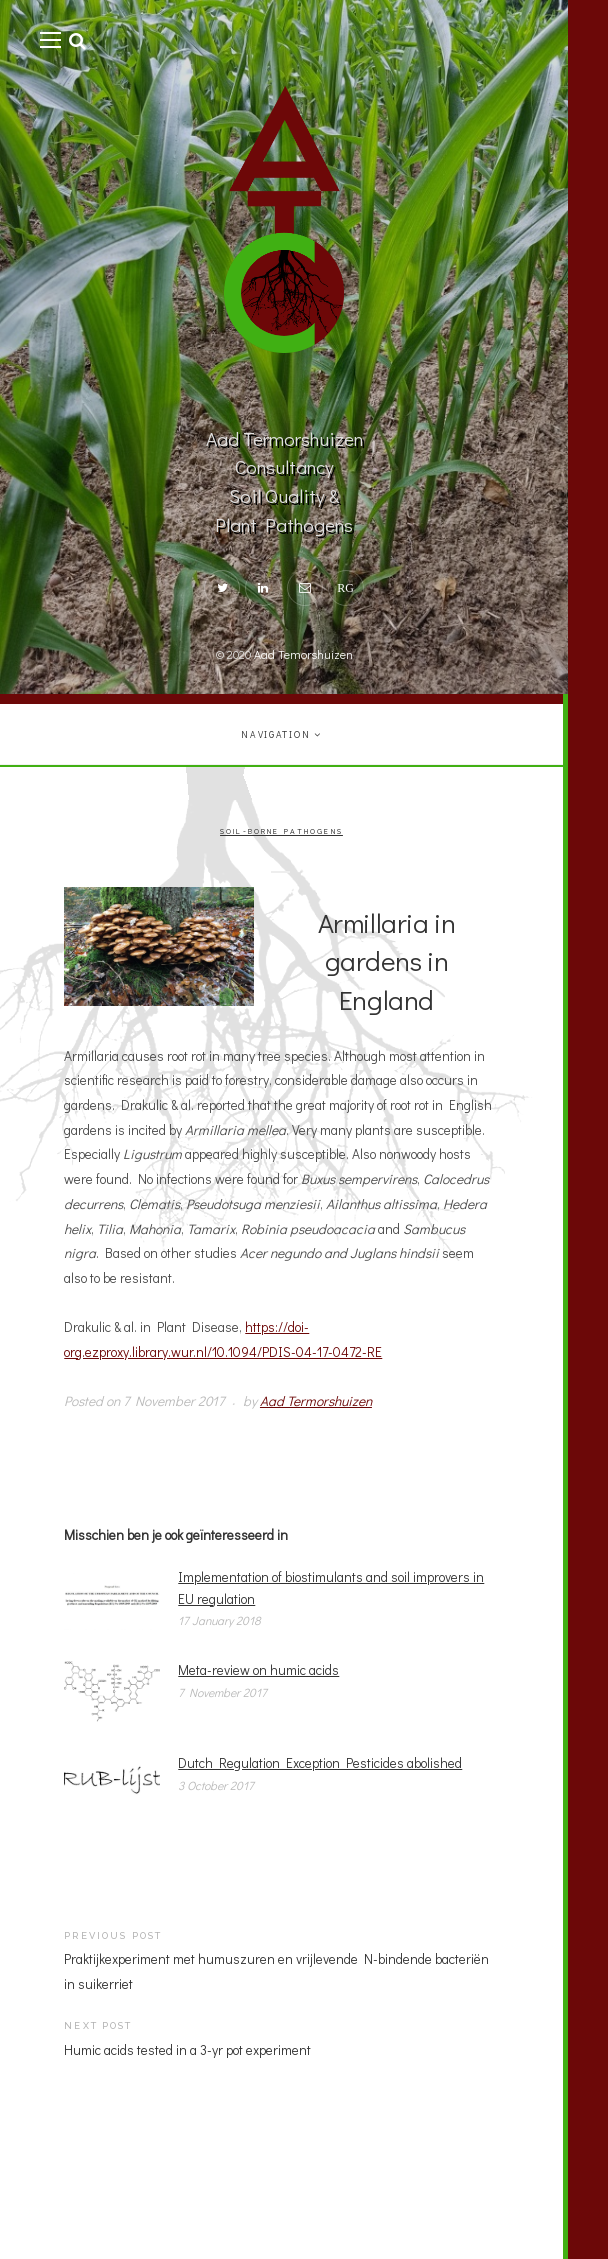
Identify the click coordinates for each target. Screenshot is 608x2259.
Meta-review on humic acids (258, 1670)
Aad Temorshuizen (303, 654)
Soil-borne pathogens (281, 832)
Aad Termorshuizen (316, 1401)
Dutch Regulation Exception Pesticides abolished (320, 1763)
